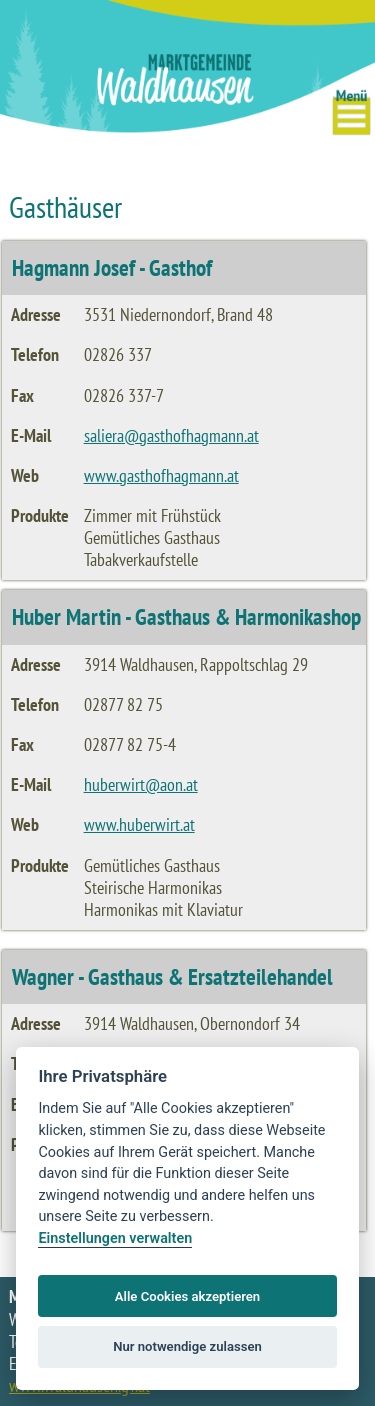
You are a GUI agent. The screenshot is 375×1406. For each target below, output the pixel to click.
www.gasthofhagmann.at (161, 475)
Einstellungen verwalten (115, 1238)
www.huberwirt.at (139, 824)
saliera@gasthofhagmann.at (171, 435)
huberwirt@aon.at (141, 784)
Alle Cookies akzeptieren (187, 1296)
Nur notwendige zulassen (187, 1346)
